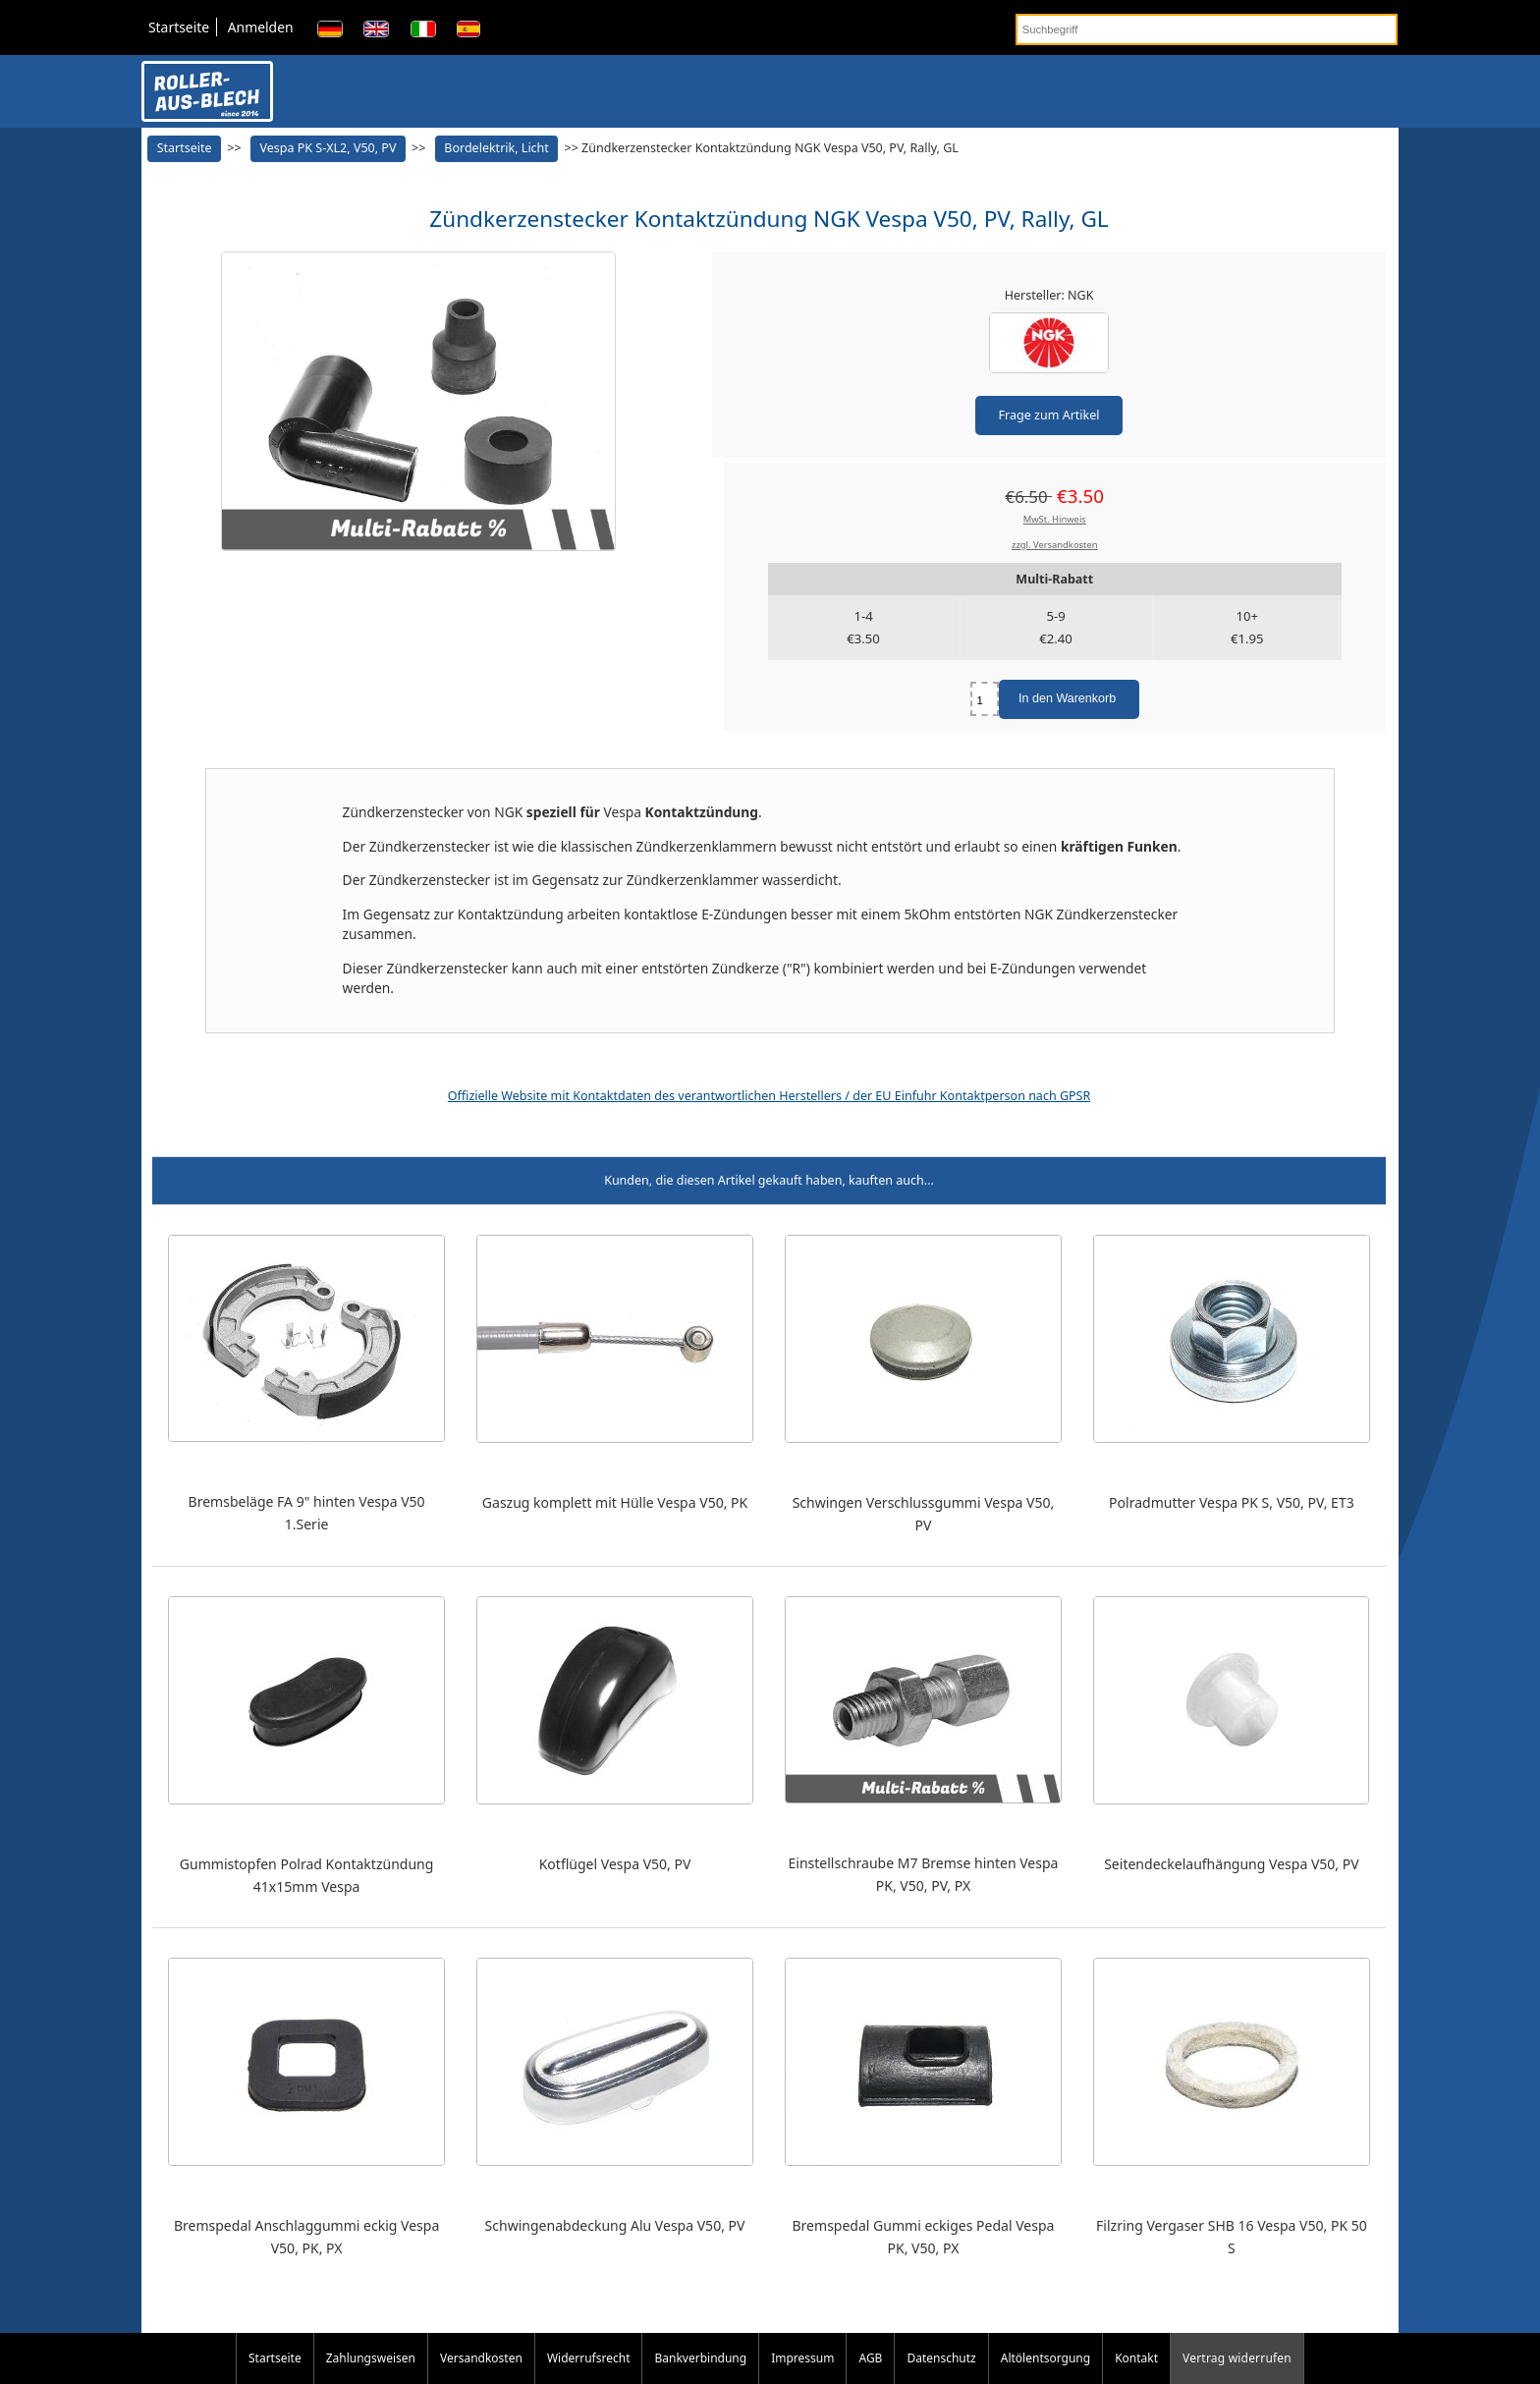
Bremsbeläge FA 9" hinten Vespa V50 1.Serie (307, 1512)
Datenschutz (941, 2358)
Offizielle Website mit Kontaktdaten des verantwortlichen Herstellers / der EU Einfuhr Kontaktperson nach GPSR (769, 1095)
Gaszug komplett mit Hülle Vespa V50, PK (614, 1502)
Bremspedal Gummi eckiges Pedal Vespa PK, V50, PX (924, 2236)
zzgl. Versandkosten (1055, 544)
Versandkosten (481, 2358)
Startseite (178, 27)
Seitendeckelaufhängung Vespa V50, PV (1231, 1864)
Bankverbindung (700, 2358)
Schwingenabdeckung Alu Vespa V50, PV (615, 2225)
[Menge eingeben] (984, 699)
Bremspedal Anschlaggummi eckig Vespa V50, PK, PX (306, 2236)
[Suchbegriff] (1207, 29)
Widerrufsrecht (589, 2358)
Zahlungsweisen (370, 2358)
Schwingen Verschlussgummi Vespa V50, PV (924, 1513)
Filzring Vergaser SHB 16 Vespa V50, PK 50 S (1231, 2236)
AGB (870, 2358)
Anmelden (261, 27)
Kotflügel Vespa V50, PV (615, 1864)
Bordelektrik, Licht (496, 147)
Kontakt (1136, 2358)
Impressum (802, 2358)
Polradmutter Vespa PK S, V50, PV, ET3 (1231, 1502)
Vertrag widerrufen (1237, 2358)
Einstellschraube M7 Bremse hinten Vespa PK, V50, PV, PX (923, 1874)
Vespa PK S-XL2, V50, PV (327, 147)
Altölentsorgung (1045, 2358)
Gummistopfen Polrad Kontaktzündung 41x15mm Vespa (307, 1875)
